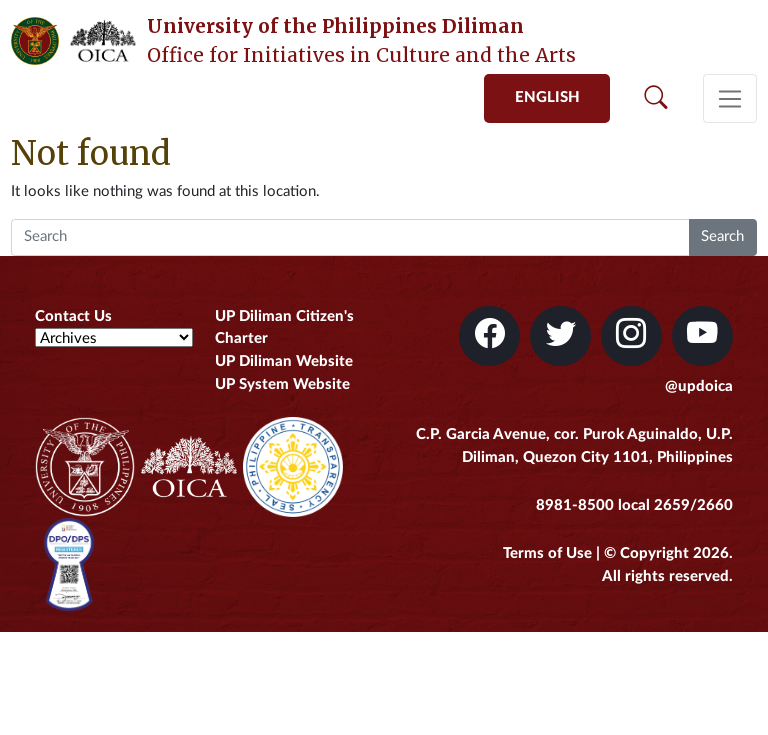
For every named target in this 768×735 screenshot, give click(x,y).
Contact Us (73, 316)
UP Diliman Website (284, 361)
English (547, 97)
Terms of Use (547, 553)
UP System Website (282, 384)
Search (722, 236)
